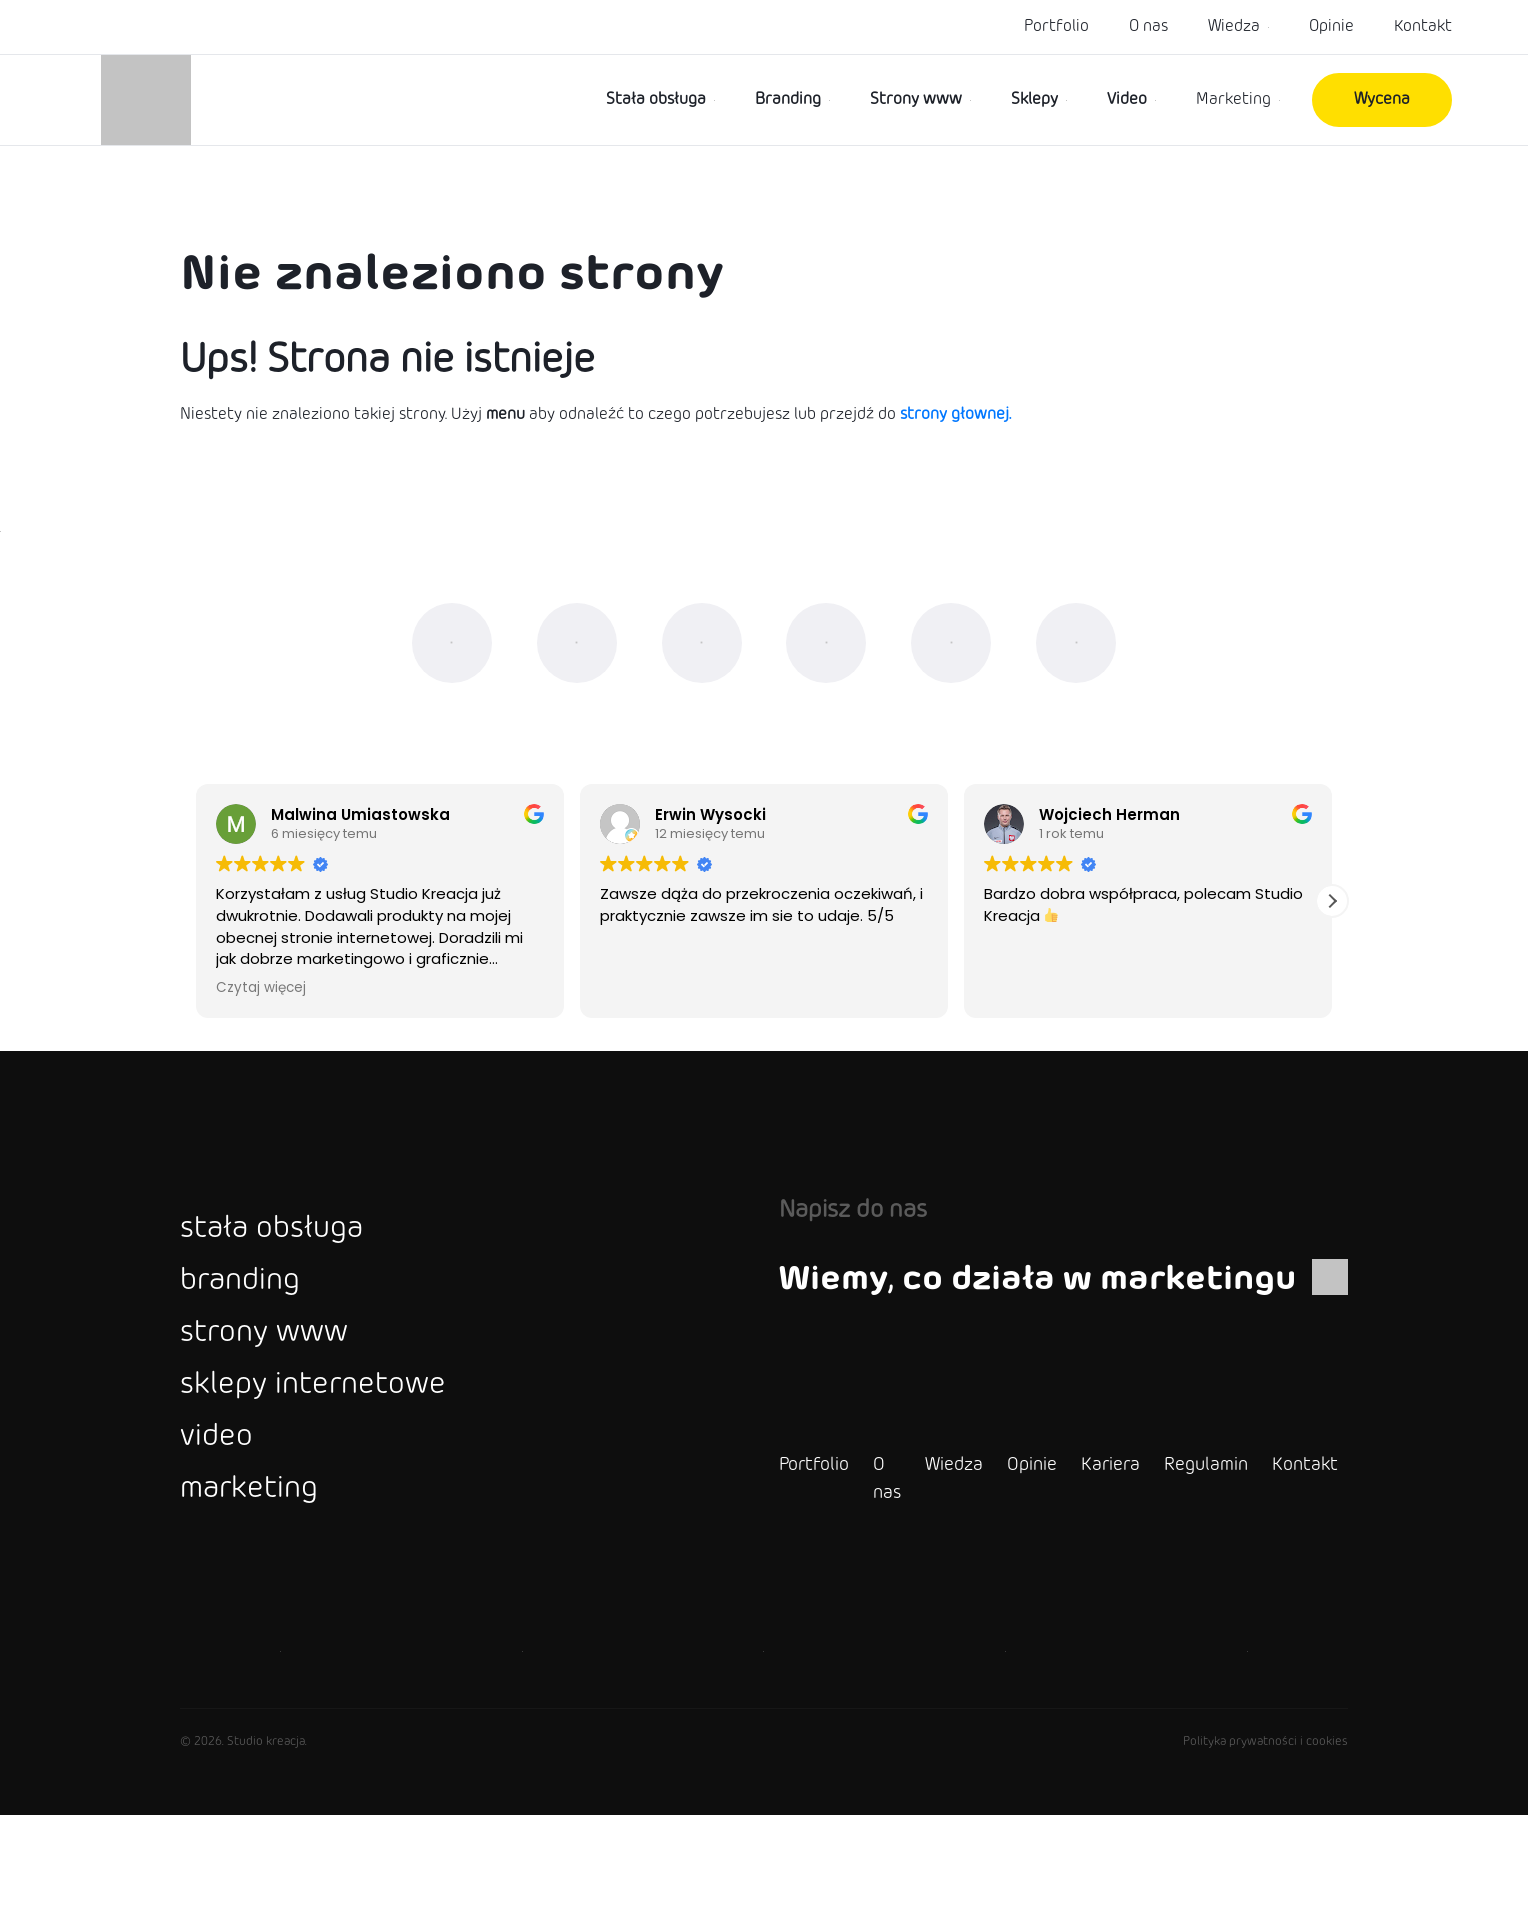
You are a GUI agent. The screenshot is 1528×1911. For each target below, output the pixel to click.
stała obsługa (288, 1263)
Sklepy (1034, 99)
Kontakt (1423, 26)
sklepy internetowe (337, 1455)
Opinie (1331, 26)
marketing (262, 1583)
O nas (1148, 26)
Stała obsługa (656, 99)
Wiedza (1234, 26)
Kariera (1061, 1561)
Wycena (1382, 99)
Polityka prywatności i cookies (1265, 1838)
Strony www (916, 99)
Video (1127, 99)
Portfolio (1056, 26)
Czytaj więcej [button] (261, 1020)
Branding (788, 99)
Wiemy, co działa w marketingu (1039, 1310)
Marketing (1233, 99)
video (223, 1519)
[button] (1332, 934)
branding (251, 1327)
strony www (280, 1391)
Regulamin (1157, 1561)
